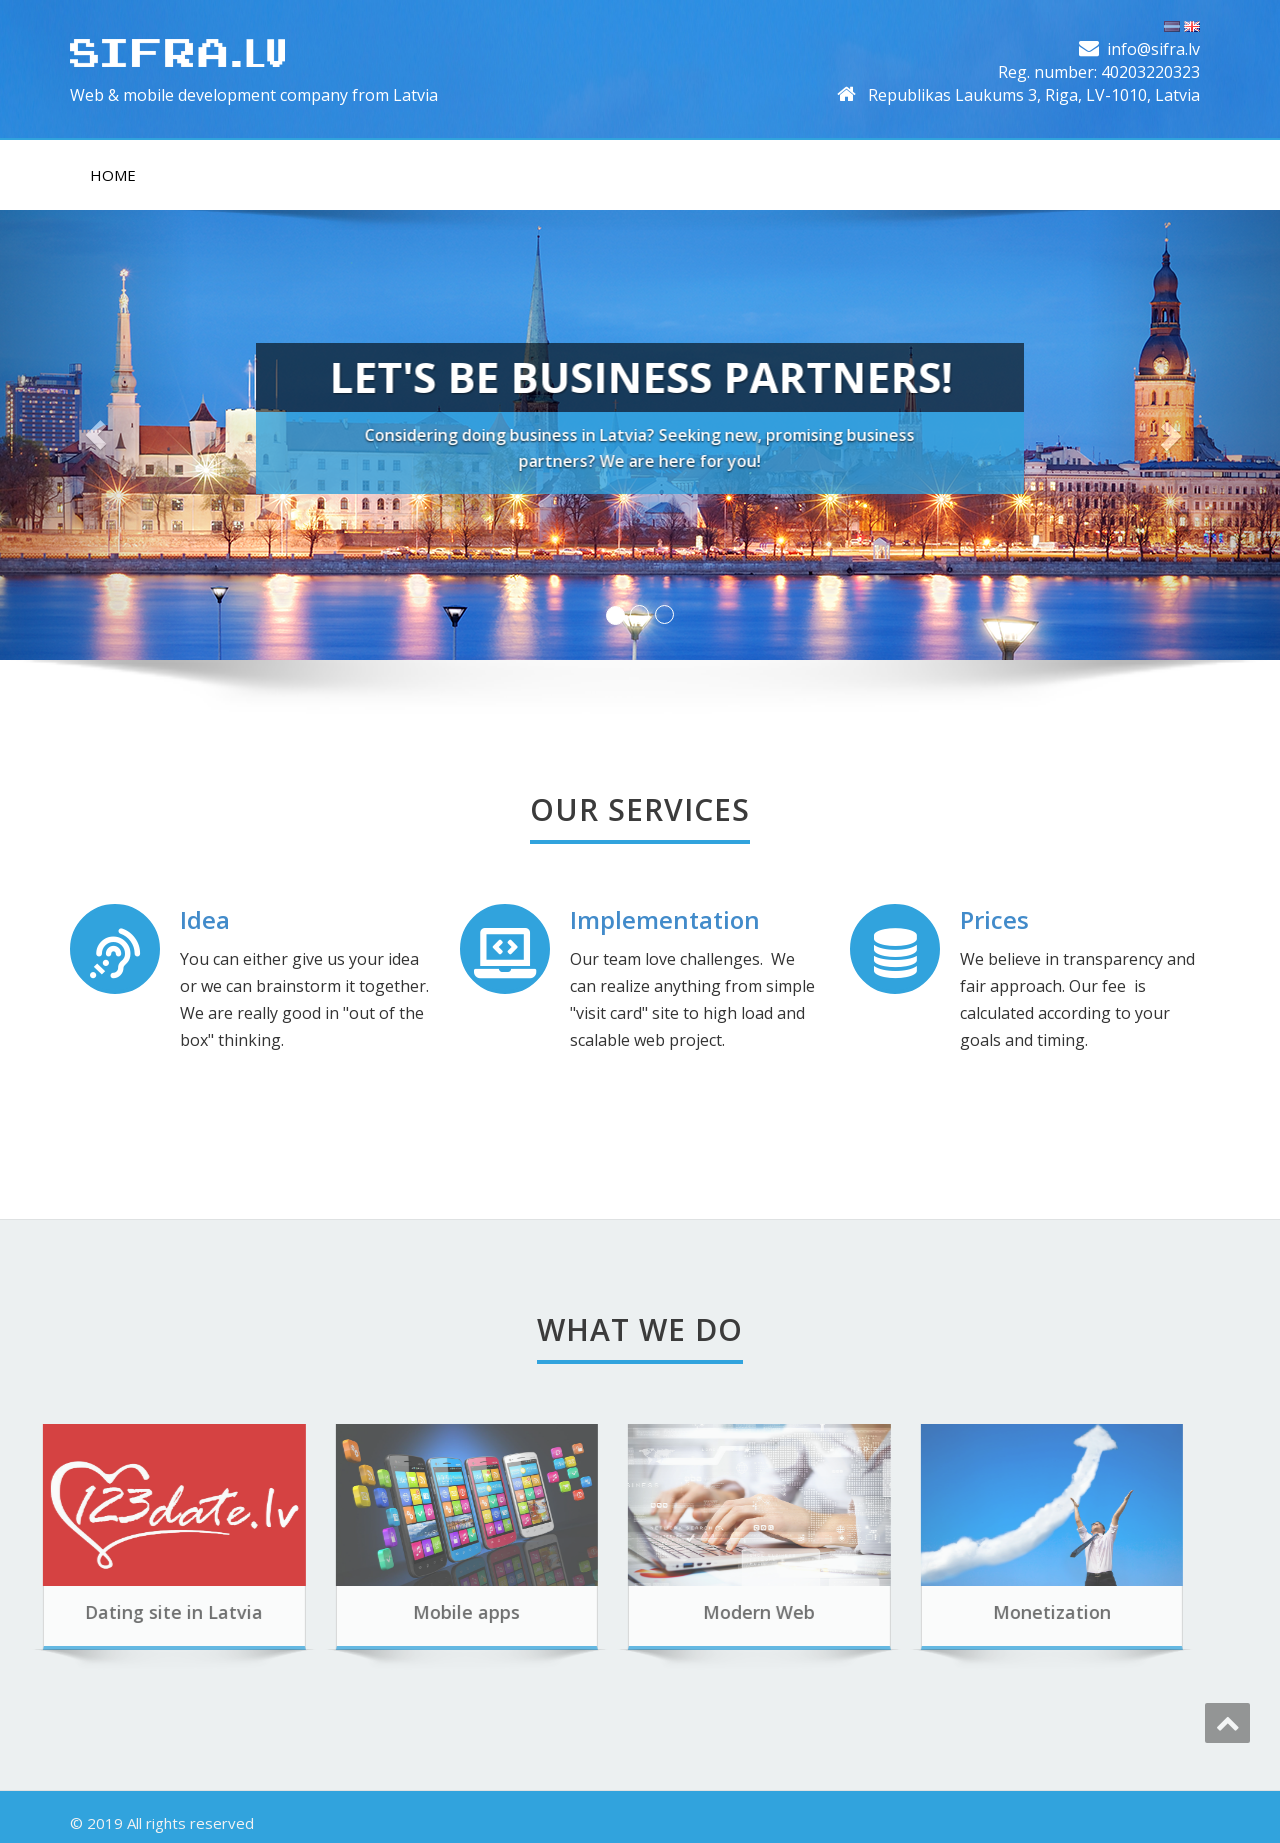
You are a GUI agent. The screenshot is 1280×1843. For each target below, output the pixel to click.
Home (113, 175)
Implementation (665, 919)
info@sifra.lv (1153, 49)
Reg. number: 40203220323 (1099, 72)
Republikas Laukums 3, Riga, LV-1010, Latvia (1034, 95)
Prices (994, 919)
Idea (205, 919)
